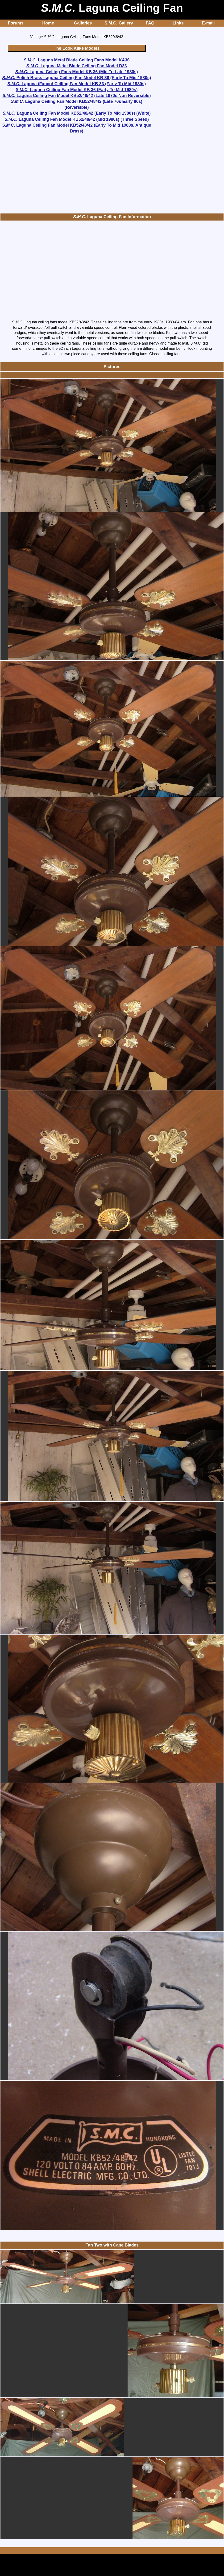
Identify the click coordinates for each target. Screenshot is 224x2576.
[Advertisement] (76, 168)
